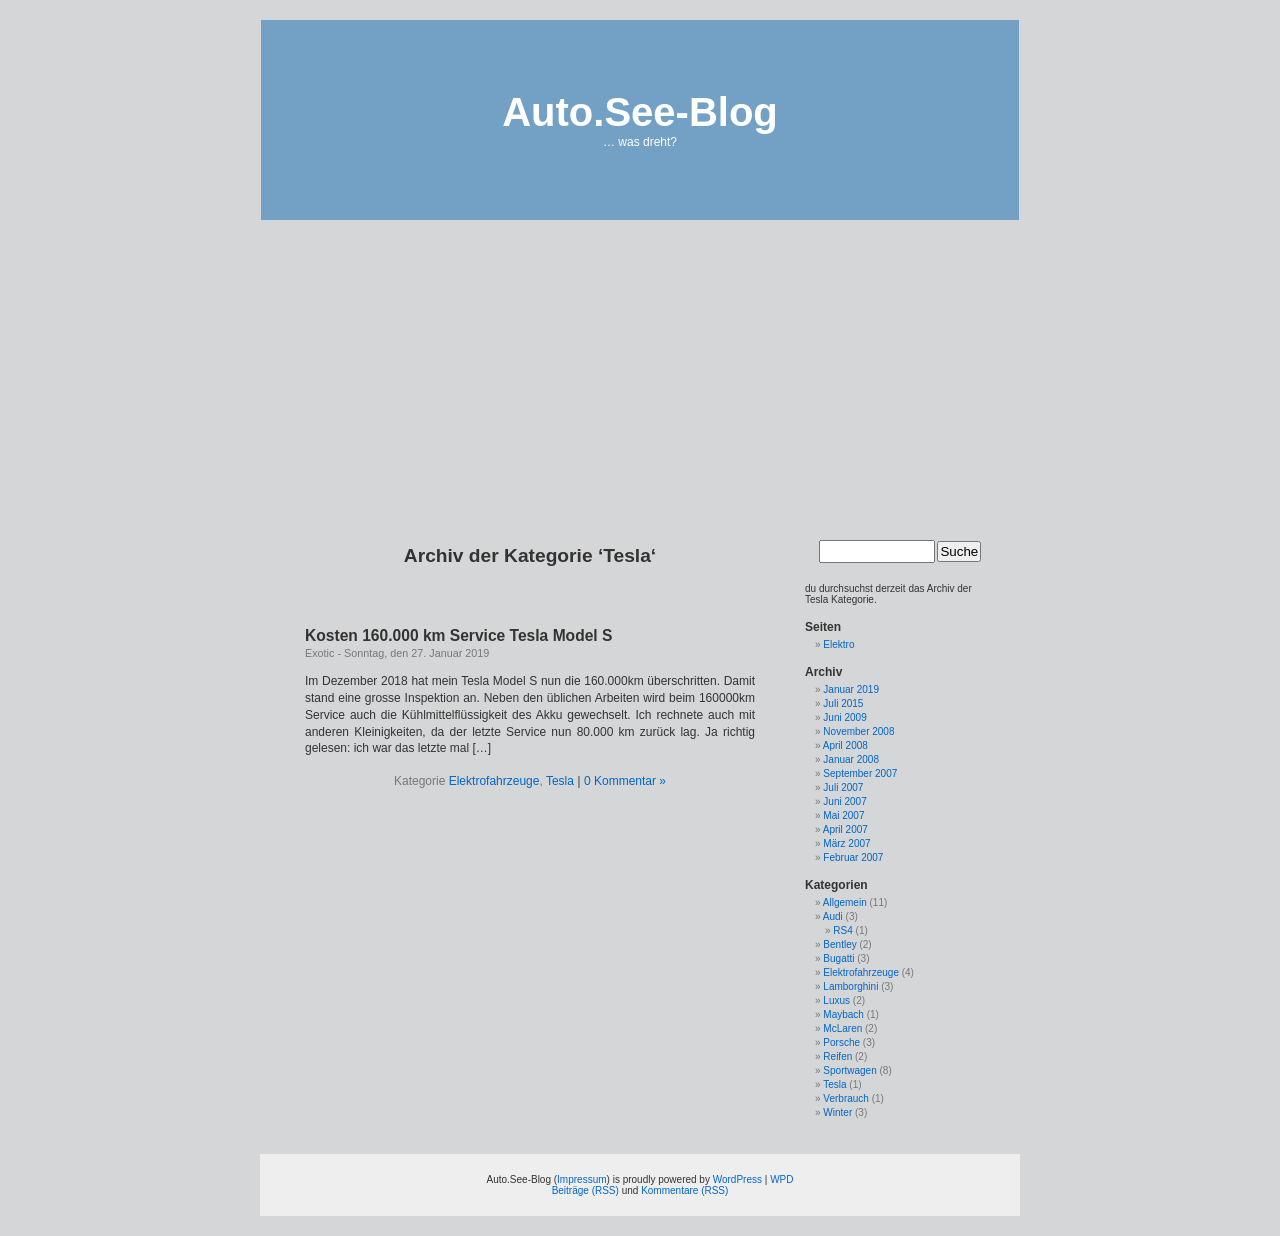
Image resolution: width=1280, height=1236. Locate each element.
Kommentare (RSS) (684, 1190)
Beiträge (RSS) (585, 1190)
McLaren (842, 1028)
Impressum (581, 1179)
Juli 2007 (843, 787)
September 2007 (860, 773)
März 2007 (846, 843)
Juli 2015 (843, 703)
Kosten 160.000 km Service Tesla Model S (458, 635)
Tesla (560, 781)
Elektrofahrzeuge (494, 781)
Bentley (839, 944)
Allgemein (845, 902)
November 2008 (858, 731)
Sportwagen (849, 1070)
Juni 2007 (844, 801)
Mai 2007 (843, 815)
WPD (781, 1179)
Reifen (837, 1056)
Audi (833, 916)
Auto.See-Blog (640, 112)
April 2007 (845, 829)
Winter (837, 1112)
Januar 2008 (851, 759)
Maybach (843, 1014)
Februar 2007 (853, 857)
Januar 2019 (851, 689)
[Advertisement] (640, 365)
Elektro (838, 644)
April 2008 (845, 745)
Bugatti (838, 958)
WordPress (737, 1179)
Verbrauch (846, 1098)
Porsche (841, 1042)
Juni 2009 (844, 717)
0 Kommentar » (625, 781)
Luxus (836, 1000)
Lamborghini (850, 986)
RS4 (842, 930)
